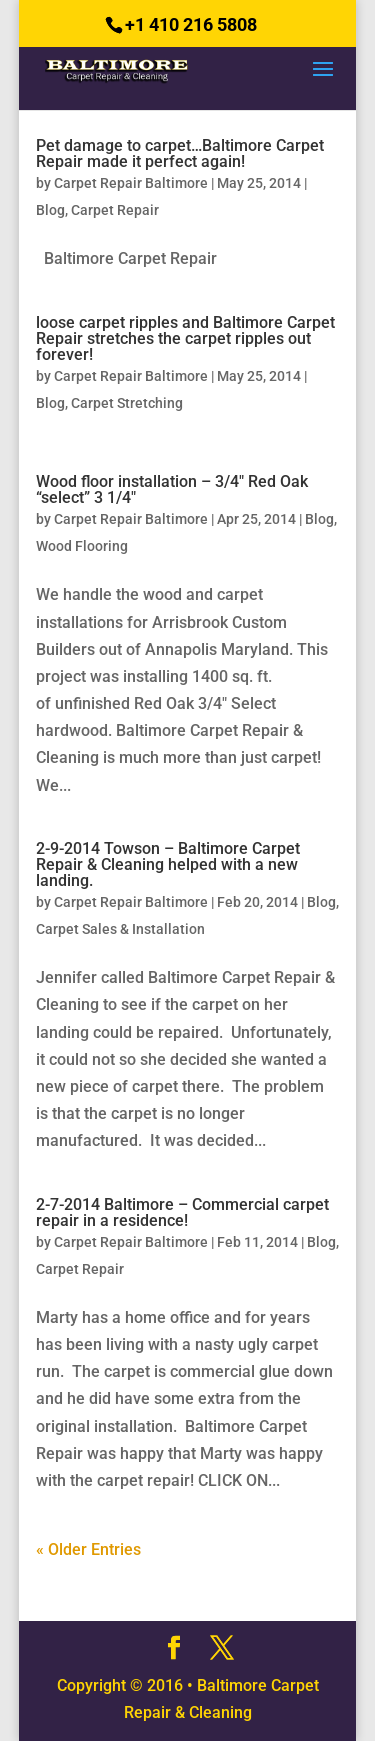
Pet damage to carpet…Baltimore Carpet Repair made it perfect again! (180, 153)
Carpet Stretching (127, 403)
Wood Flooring (82, 546)
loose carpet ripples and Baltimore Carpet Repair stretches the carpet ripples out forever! (185, 338)
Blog (50, 210)
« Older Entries (88, 1549)
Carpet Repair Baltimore (131, 183)
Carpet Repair (115, 210)
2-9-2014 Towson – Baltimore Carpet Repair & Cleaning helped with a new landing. (168, 864)
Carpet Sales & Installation (120, 929)
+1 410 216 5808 (191, 24)
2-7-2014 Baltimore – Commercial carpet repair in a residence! (182, 1212)
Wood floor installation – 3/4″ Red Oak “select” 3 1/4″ (172, 489)
